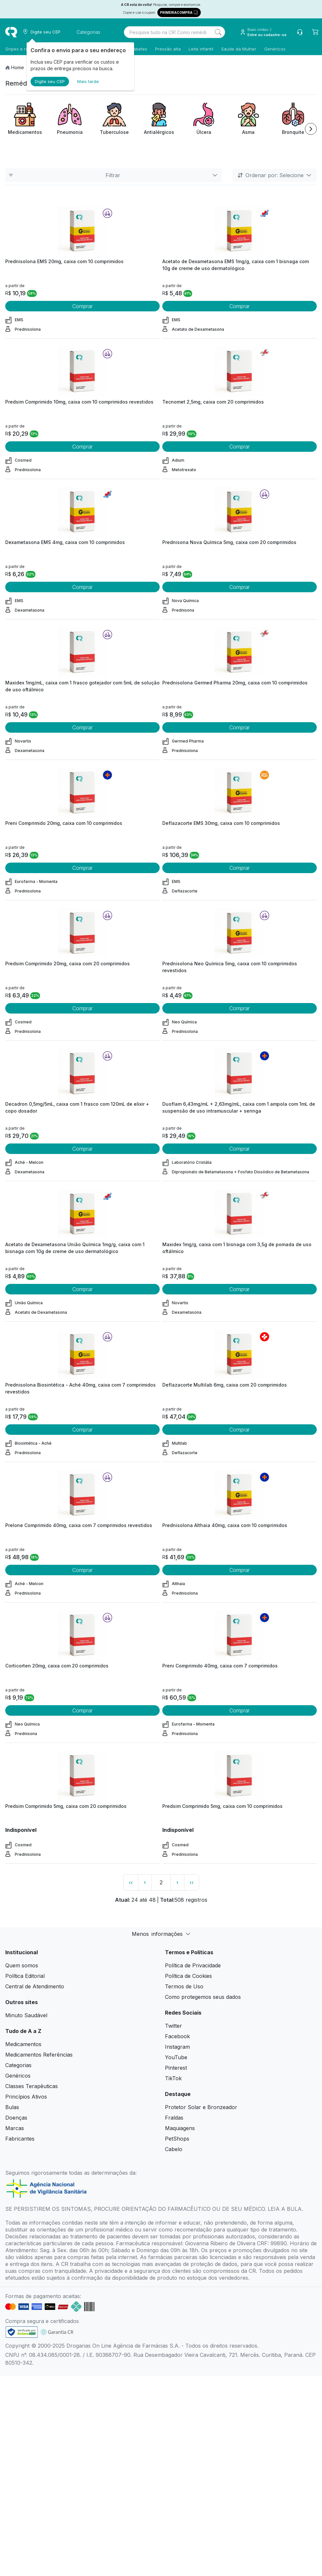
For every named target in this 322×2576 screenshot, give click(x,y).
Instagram (177, 2046)
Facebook (177, 2036)
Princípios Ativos (26, 2096)
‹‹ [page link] (131, 1882)
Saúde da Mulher (238, 49)
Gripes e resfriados (25, 49)
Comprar (82, 306)
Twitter (173, 2025)
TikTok (173, 2078)
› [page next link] (177, 1882)
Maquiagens (180, 2128)
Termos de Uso (184, 1986)
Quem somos (21, 1965)
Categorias (18, 2065)
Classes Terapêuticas (31, 2086)
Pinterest (176, 2067)
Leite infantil (201, 49)
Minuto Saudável (26, 2015)
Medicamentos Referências (39, 2054)
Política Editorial (25, 1976)
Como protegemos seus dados (203, 1997)
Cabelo (173, 2149)
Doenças (16, 2117)
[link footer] (21, 2332)
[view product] (82, 230)
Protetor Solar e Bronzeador (201, 2107)
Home (17, 67)
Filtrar (113, 175)
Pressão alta (168, 49)
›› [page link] (192, 1882)
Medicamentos (23, 2044)
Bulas (12, 2107)
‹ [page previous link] (145, 1882)
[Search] (218, 32)
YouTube (176, 2057)
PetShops (177, 2138)
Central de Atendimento (34, 1986)
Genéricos (275, 49)
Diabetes (138, 49)
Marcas (14, 2128)
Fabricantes (19, 2138)
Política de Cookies (188, 1976)
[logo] (11, 32)
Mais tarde (88, 81)
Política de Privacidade (193, 1965)
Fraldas (174, 2117)
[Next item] (311, 129)
